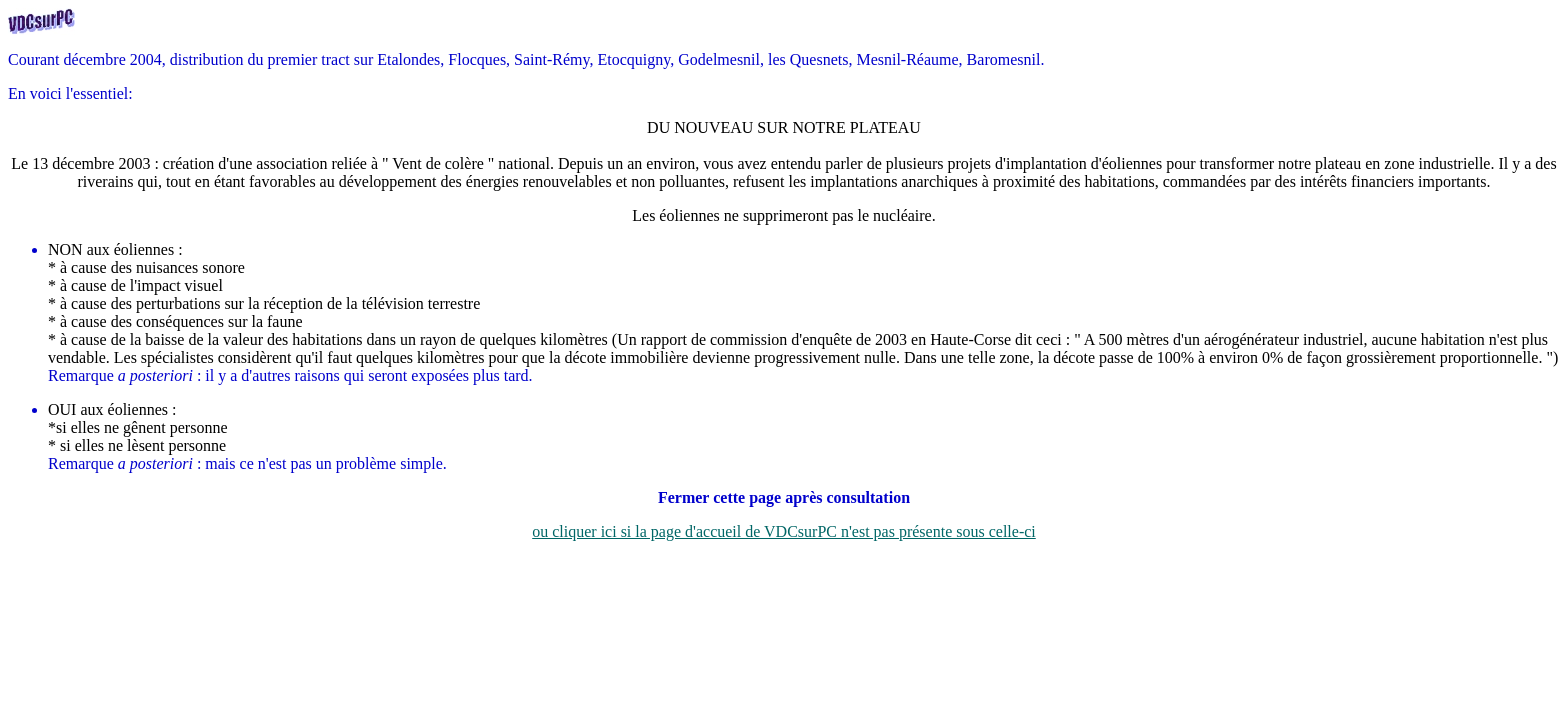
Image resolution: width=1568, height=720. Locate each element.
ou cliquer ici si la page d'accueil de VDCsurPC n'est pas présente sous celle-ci (784, 531)
